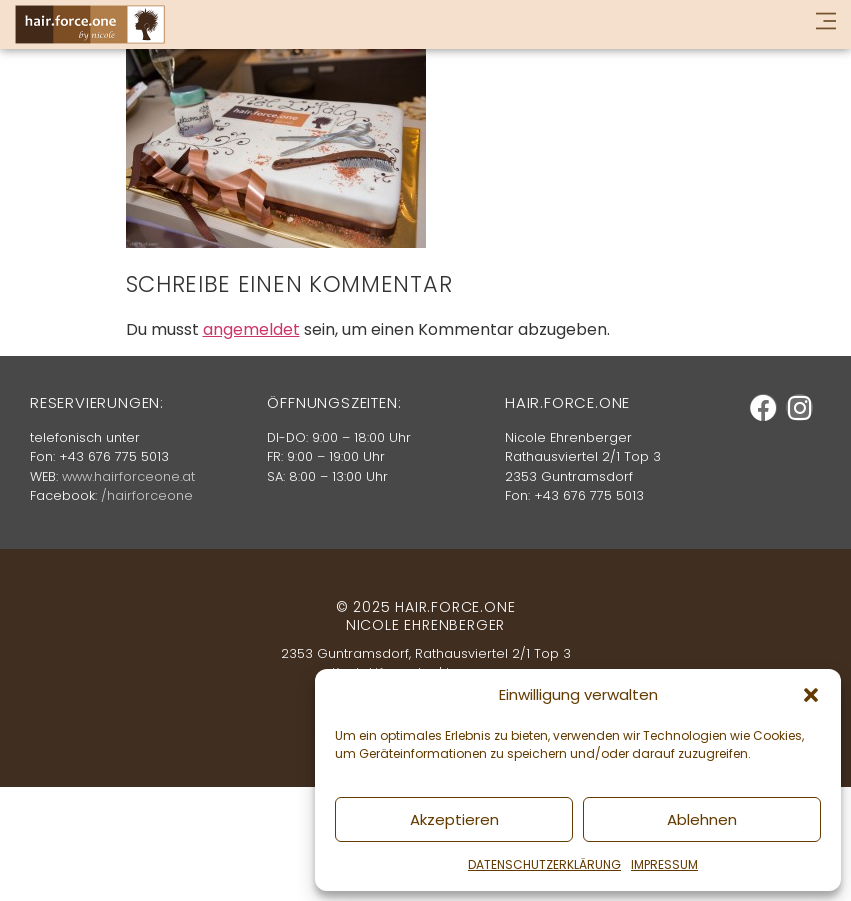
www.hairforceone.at (128, 476)
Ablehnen (702, 819)
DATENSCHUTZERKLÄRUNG (544, 864)
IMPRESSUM (664, 864)
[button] (811, 695)
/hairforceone (147, 495)
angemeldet (251, 329)
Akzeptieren (454, 819)
